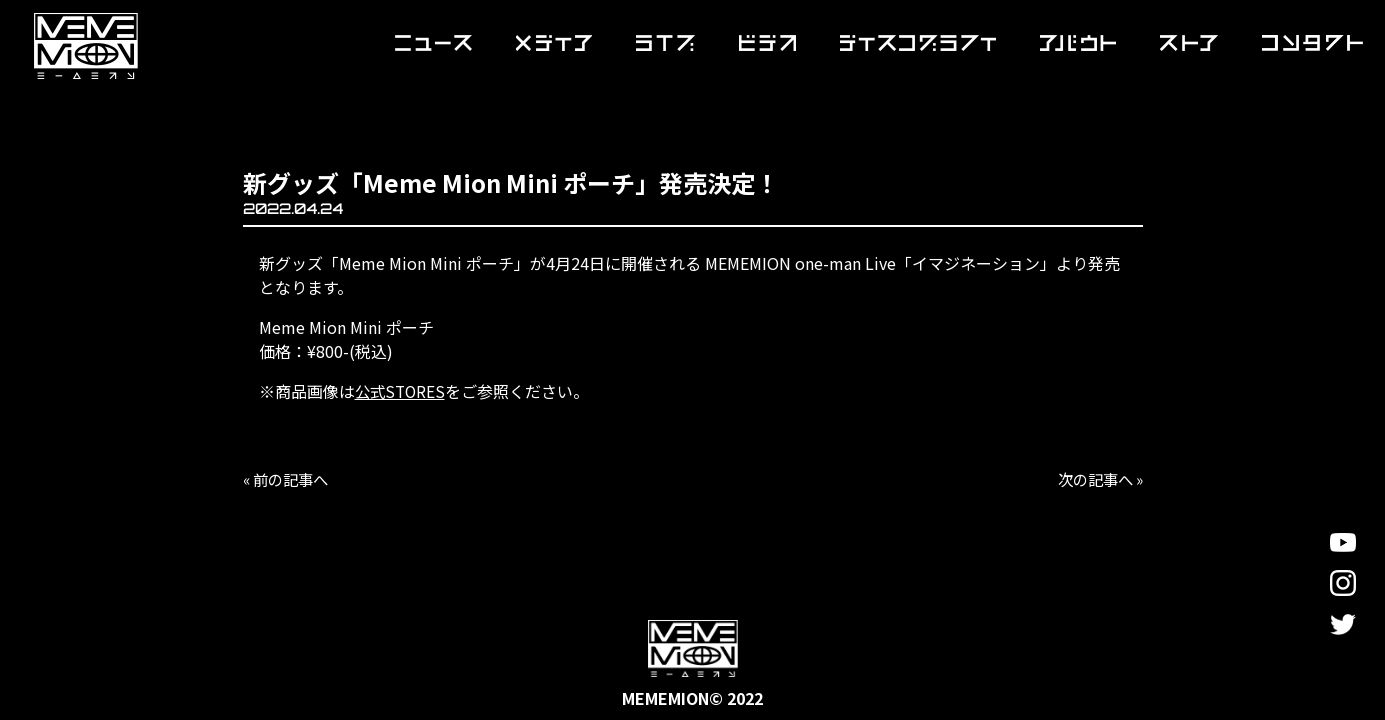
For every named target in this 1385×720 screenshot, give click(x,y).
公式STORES (402, 391)
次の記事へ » (1097, 479)
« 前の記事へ (289, 479)
